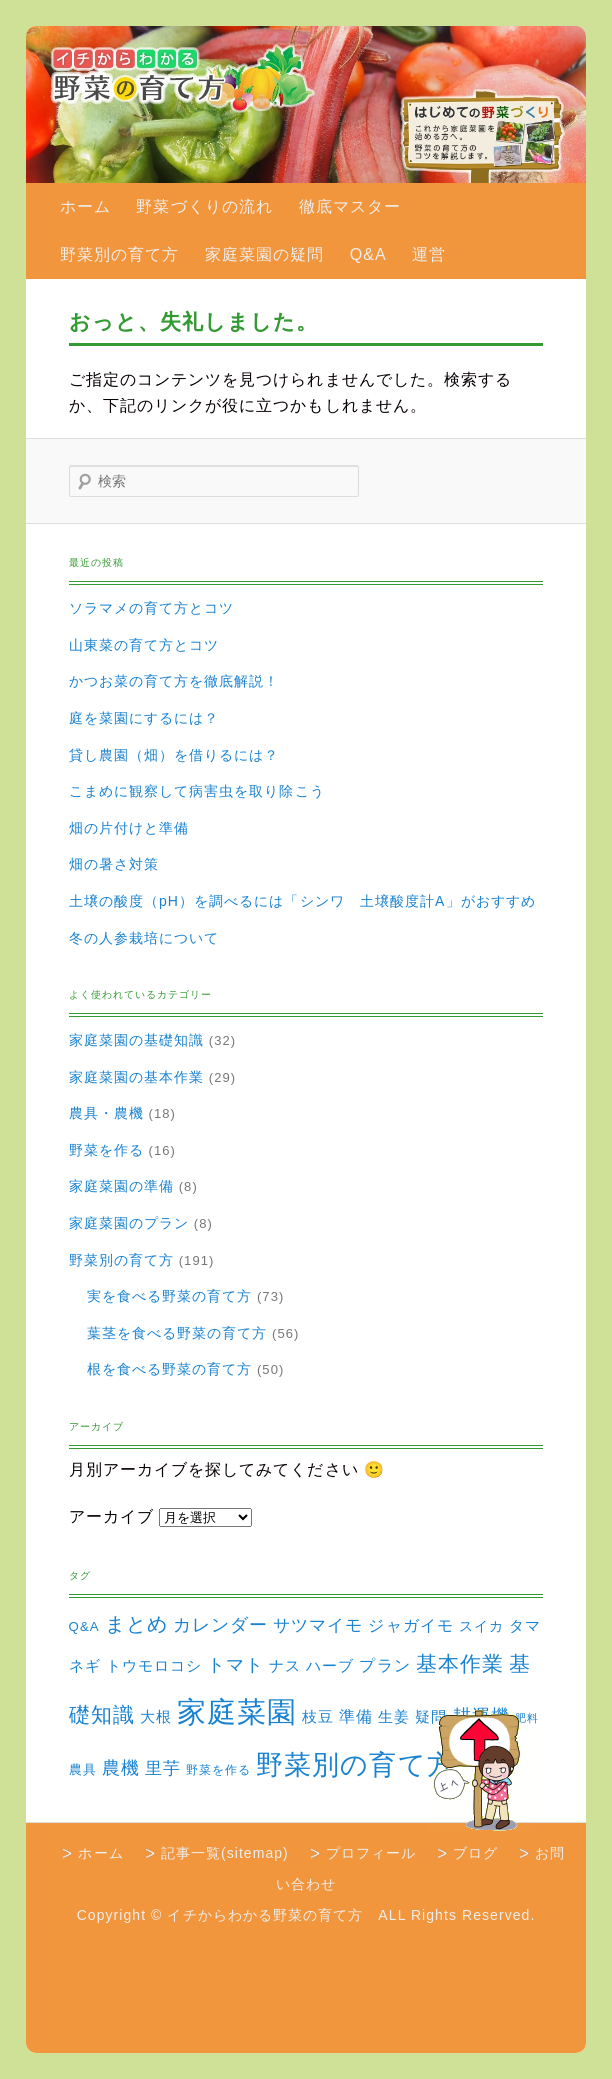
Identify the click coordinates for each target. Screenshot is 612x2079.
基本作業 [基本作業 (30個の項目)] (460, 1663)
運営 (429, 254)
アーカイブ (111, 1516)
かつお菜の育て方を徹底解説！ (174, 681)
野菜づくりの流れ (204, 206)
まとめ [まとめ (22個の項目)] (136, 1624)
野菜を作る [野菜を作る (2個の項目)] (218, 1770)
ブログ (475, 1853)
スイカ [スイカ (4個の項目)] (481, 1626)
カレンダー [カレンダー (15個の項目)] (220, 1624)
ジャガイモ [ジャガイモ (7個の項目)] (410, 1625)
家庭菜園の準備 (121, 1186)
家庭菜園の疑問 (264, 254)
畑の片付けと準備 (129, 828)
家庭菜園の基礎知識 (137, 1040)
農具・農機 (106, 1113)
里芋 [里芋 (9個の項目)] (163, 1768)
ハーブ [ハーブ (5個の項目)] (330, 1666)
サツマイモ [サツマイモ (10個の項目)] (318, 1625)
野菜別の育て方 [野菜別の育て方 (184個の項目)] (355, 1764)
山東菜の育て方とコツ (144, 645)
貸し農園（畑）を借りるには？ (174, 755)
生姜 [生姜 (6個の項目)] (394, 1716)
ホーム (85, 206)
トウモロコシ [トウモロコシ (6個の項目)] (154, 1665)
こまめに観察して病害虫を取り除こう (197, 791)
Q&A (368, 254)
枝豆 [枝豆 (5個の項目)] (318, 1717)
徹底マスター (350, 206)
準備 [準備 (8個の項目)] (356, 1716)
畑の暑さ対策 (114, 864)
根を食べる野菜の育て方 (170, 1369)
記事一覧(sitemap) (225, 1853)
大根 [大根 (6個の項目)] (156, 1716)
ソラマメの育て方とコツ (152, 608)
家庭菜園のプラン (129, 1223)
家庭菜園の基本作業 (137, 1077)
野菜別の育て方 (119, 254)
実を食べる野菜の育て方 (170, 1296)
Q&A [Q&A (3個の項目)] (84, 1626)
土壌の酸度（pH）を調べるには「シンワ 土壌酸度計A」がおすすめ (302, 901)
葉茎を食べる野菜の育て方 (177, 1333)
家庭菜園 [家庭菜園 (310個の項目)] (237, 1711)
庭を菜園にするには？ (144, 718)
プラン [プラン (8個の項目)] (384, 1665)
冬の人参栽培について (144, 938)
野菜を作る (106, 1150)
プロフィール (371, 1853)
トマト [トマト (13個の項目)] (235, 1665)
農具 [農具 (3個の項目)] (83, 1769)
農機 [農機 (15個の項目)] (121, 1767)
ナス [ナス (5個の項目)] (285, 1666)
